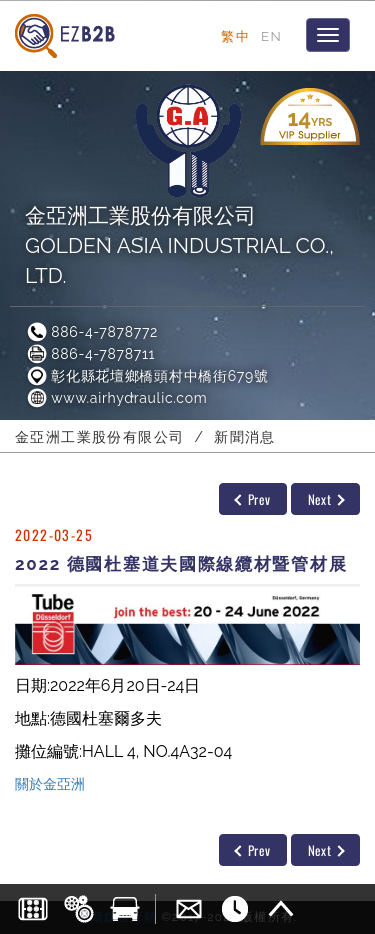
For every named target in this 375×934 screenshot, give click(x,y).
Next (326, 499)
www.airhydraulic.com (116, 398)
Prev (252, 499)
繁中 (235, 36)
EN (271, 36)
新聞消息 (245, 437)
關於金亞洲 (50, 784)
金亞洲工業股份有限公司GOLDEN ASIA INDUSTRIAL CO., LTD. (179, 245)
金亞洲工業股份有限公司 (99, 437)
